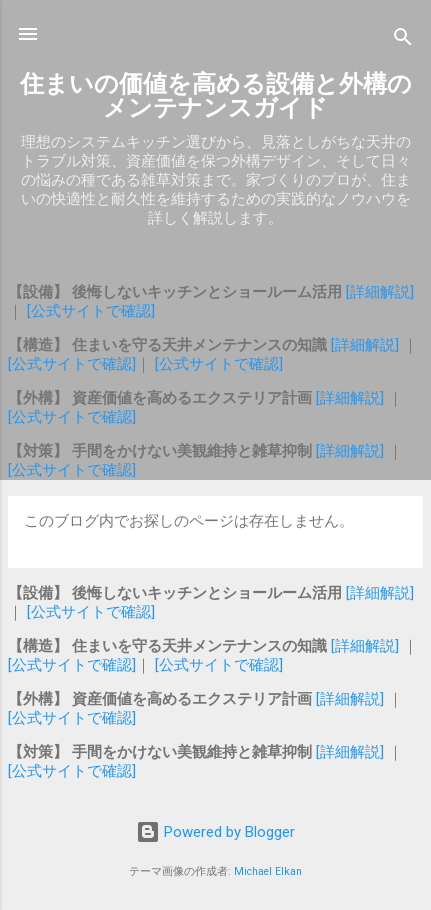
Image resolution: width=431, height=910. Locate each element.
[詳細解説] (380, 292)
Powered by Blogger (215, 832)
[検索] (403, 40)
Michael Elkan (268, 871)
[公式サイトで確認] (91, 311)
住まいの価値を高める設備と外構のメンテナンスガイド (216, 96)
